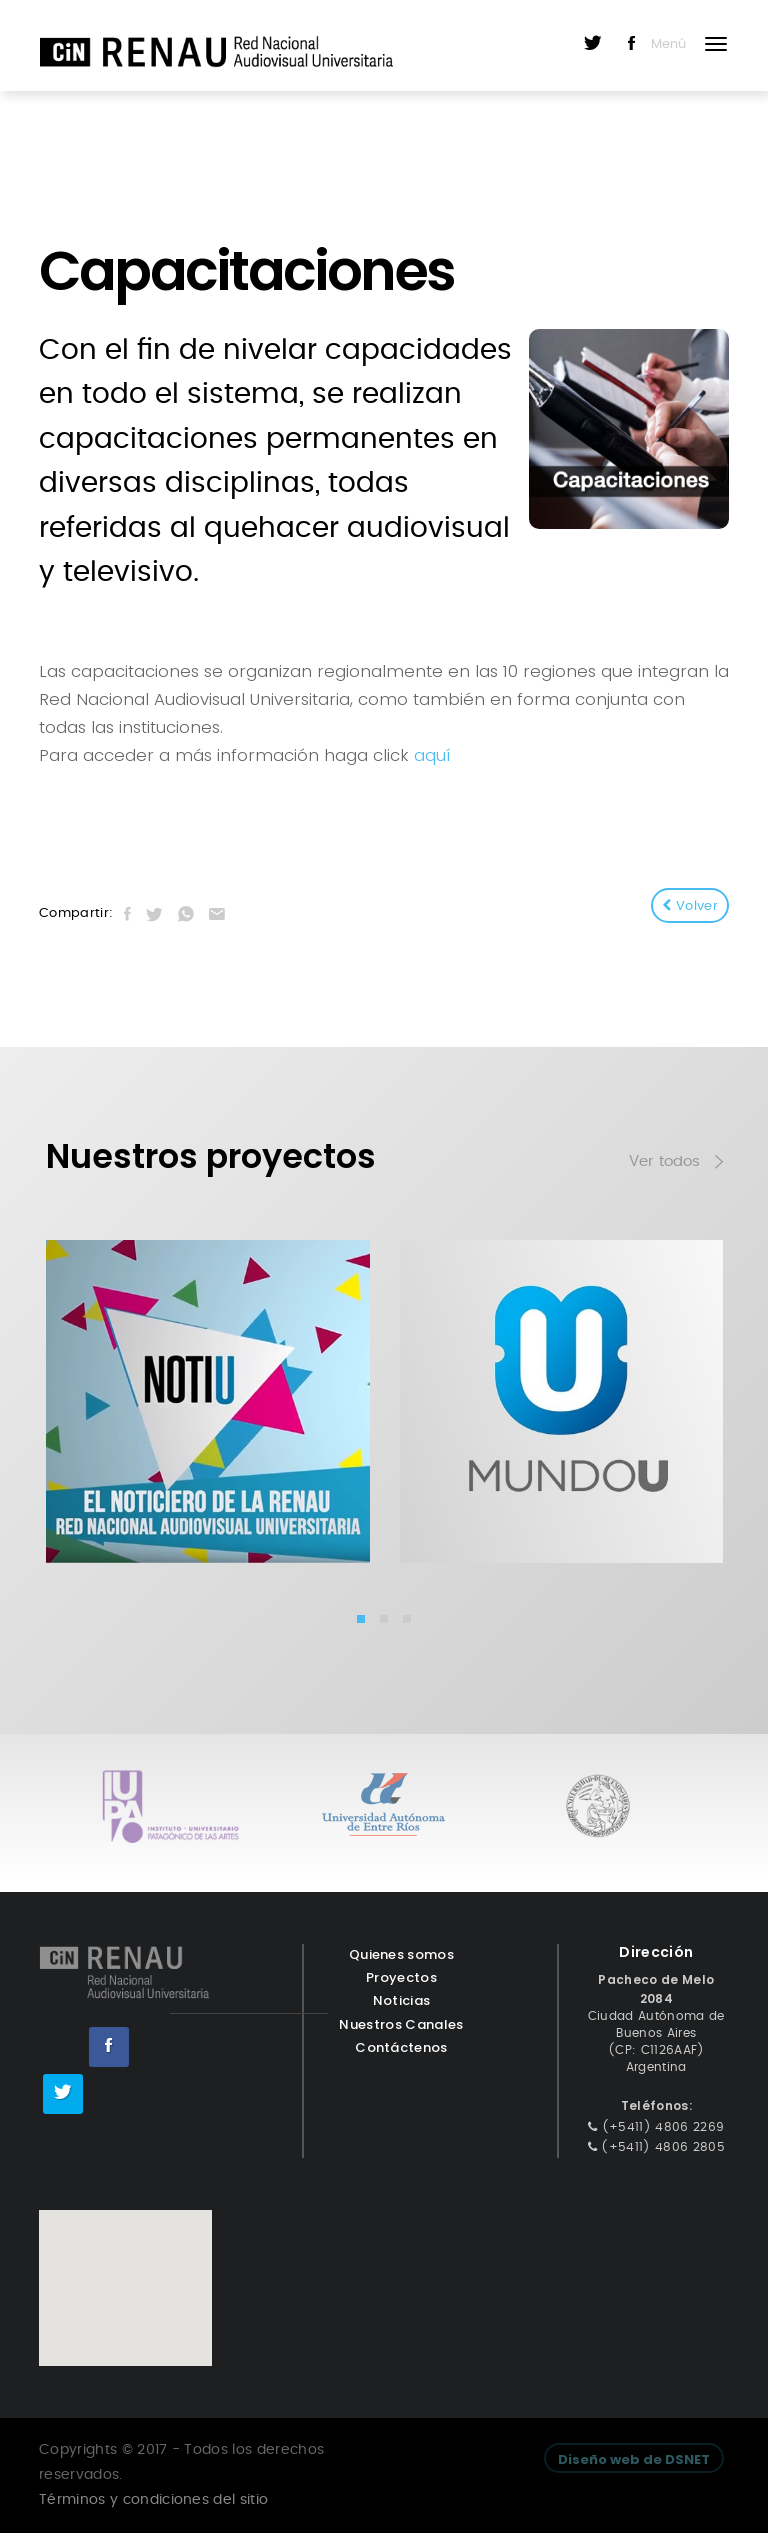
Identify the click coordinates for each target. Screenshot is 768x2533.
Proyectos (401, 1977)
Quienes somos (401, 1954)
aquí (432, 755)
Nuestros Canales (401, 2024)
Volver (690, 906)
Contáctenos (401, 2047)
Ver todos (675, 1164)
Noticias (402, 2000)
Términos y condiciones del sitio (153, 2500)
